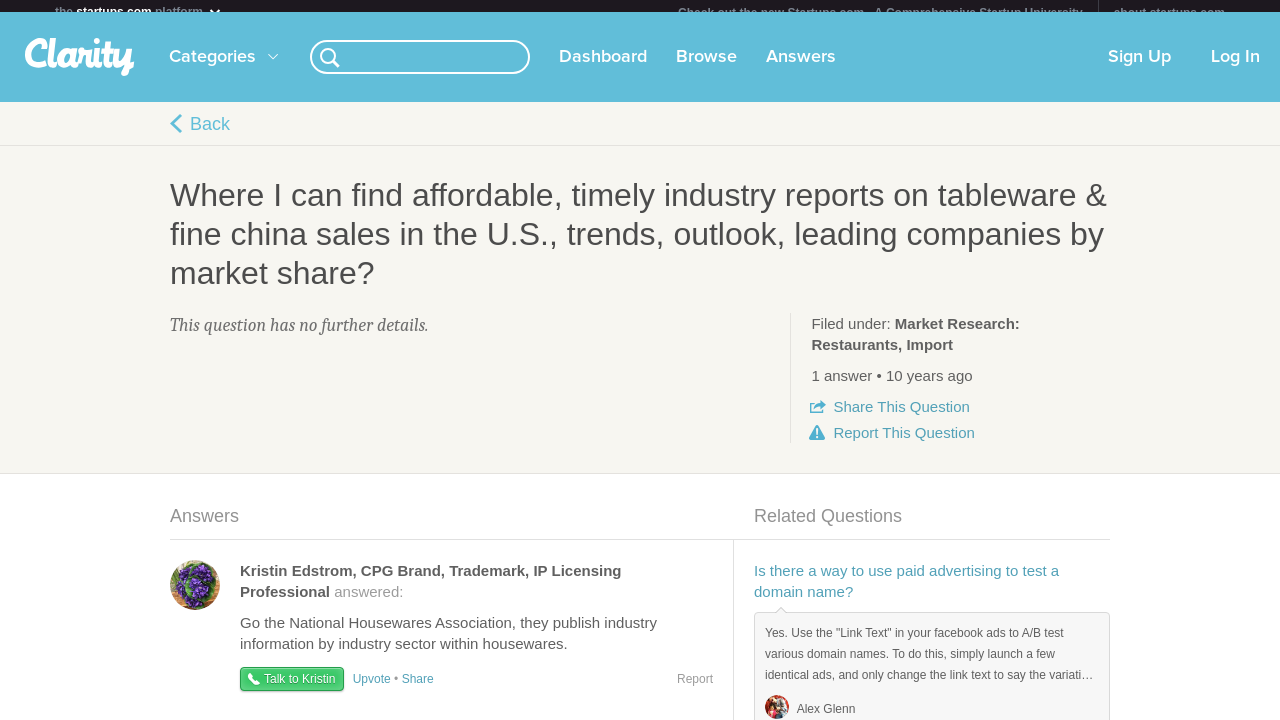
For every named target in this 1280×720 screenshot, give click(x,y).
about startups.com (1169, 13)
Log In (1235, 69)
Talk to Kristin (299, 691)
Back (210, 136)
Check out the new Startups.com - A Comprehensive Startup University (880, 13)
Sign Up (1139, 69)
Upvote (372, 691)
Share (901, 418)
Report (903, 444)
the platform (139, 11)
